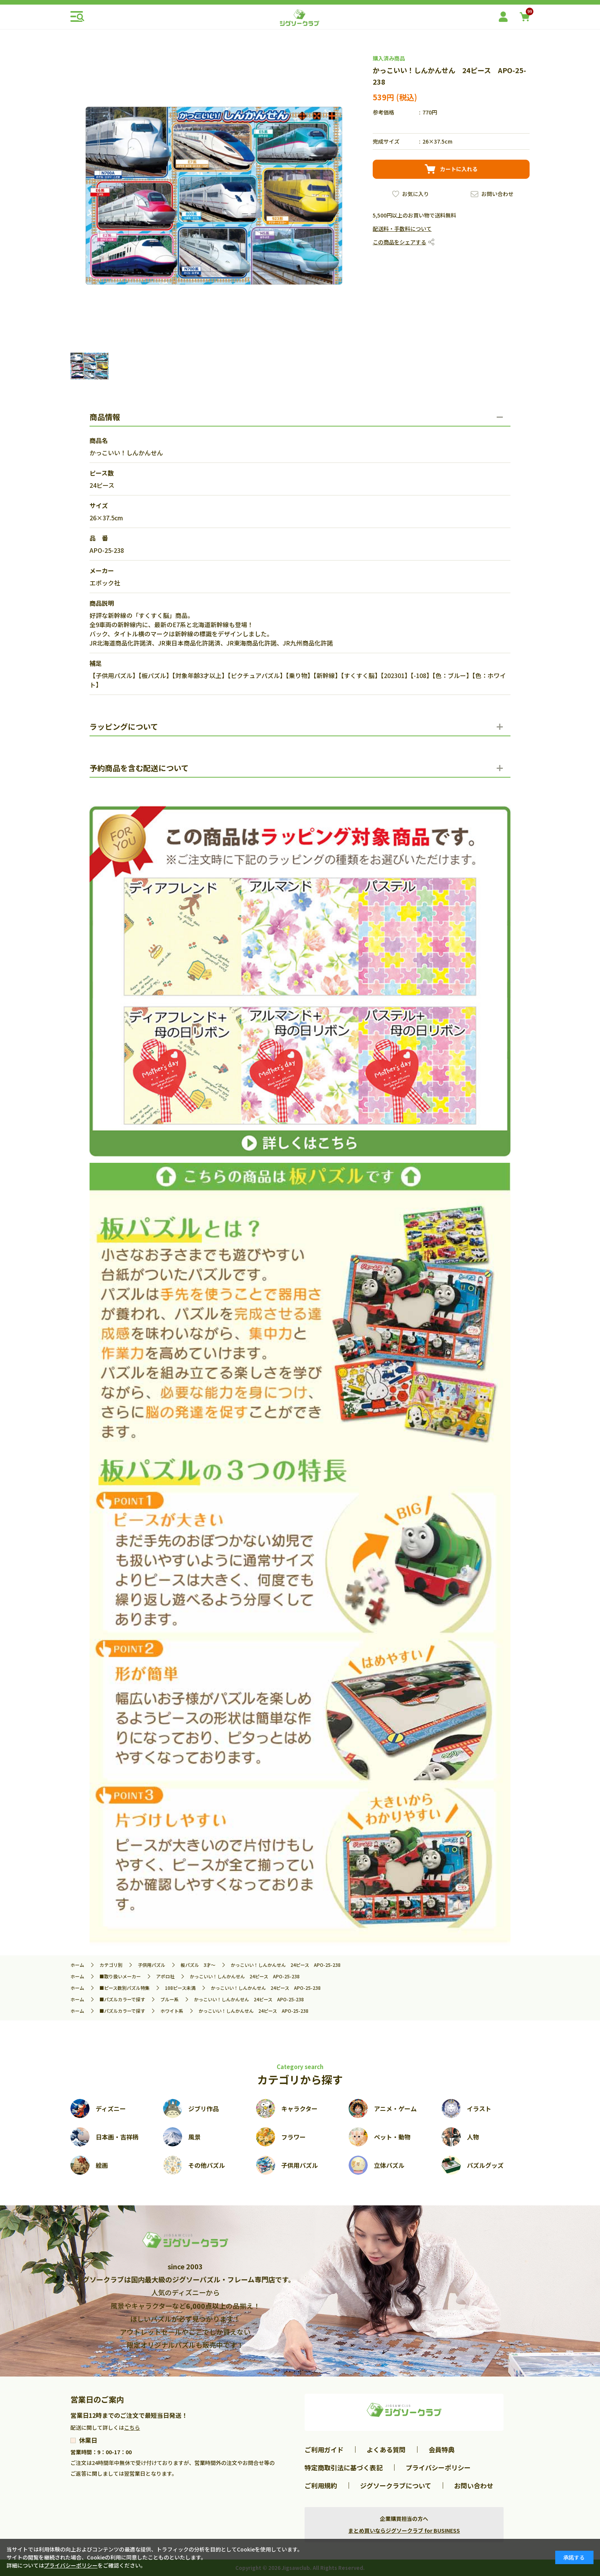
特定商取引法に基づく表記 (344, 2467)
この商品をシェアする (399, 242)
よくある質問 (386, 2449)
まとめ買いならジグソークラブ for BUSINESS (404, 2530)
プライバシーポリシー (438, 2467)
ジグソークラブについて (395, 2485)
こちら (132, 2427)
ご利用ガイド (324, 2449)
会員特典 (442, 2449)
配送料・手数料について (402, 228)
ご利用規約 (321, 2485)
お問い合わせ (497, 194)
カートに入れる (459, 169)
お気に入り (415, 194)
